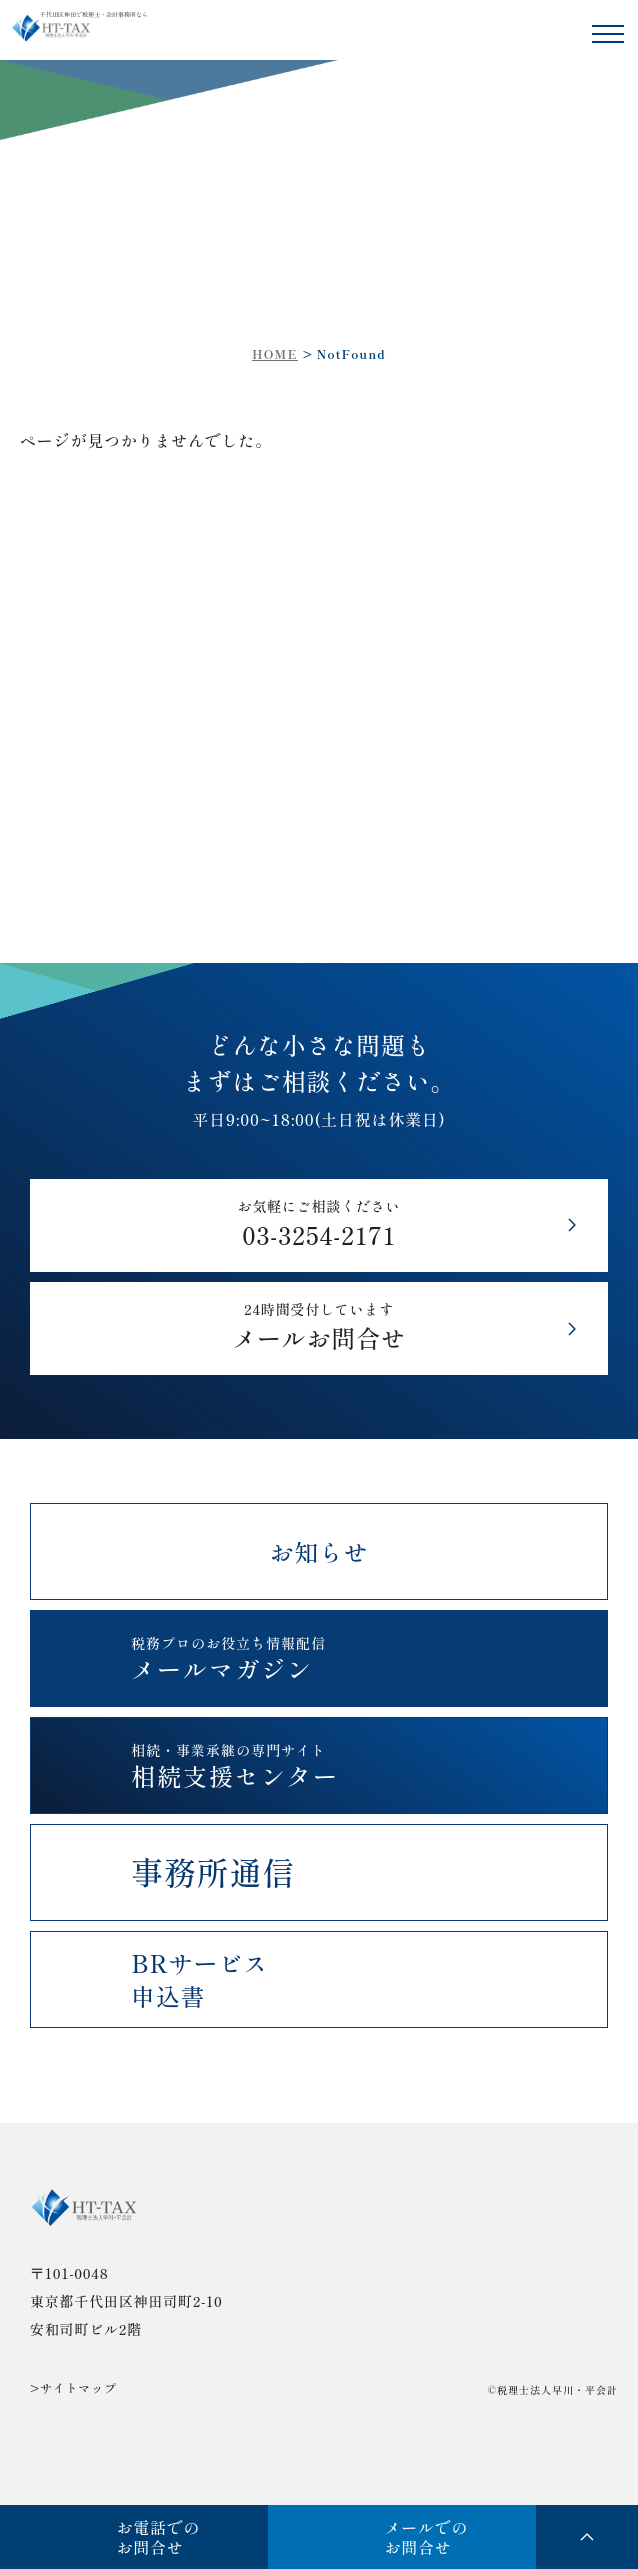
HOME (275, 353)
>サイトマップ (73, 2388)
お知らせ (318, 1551)
